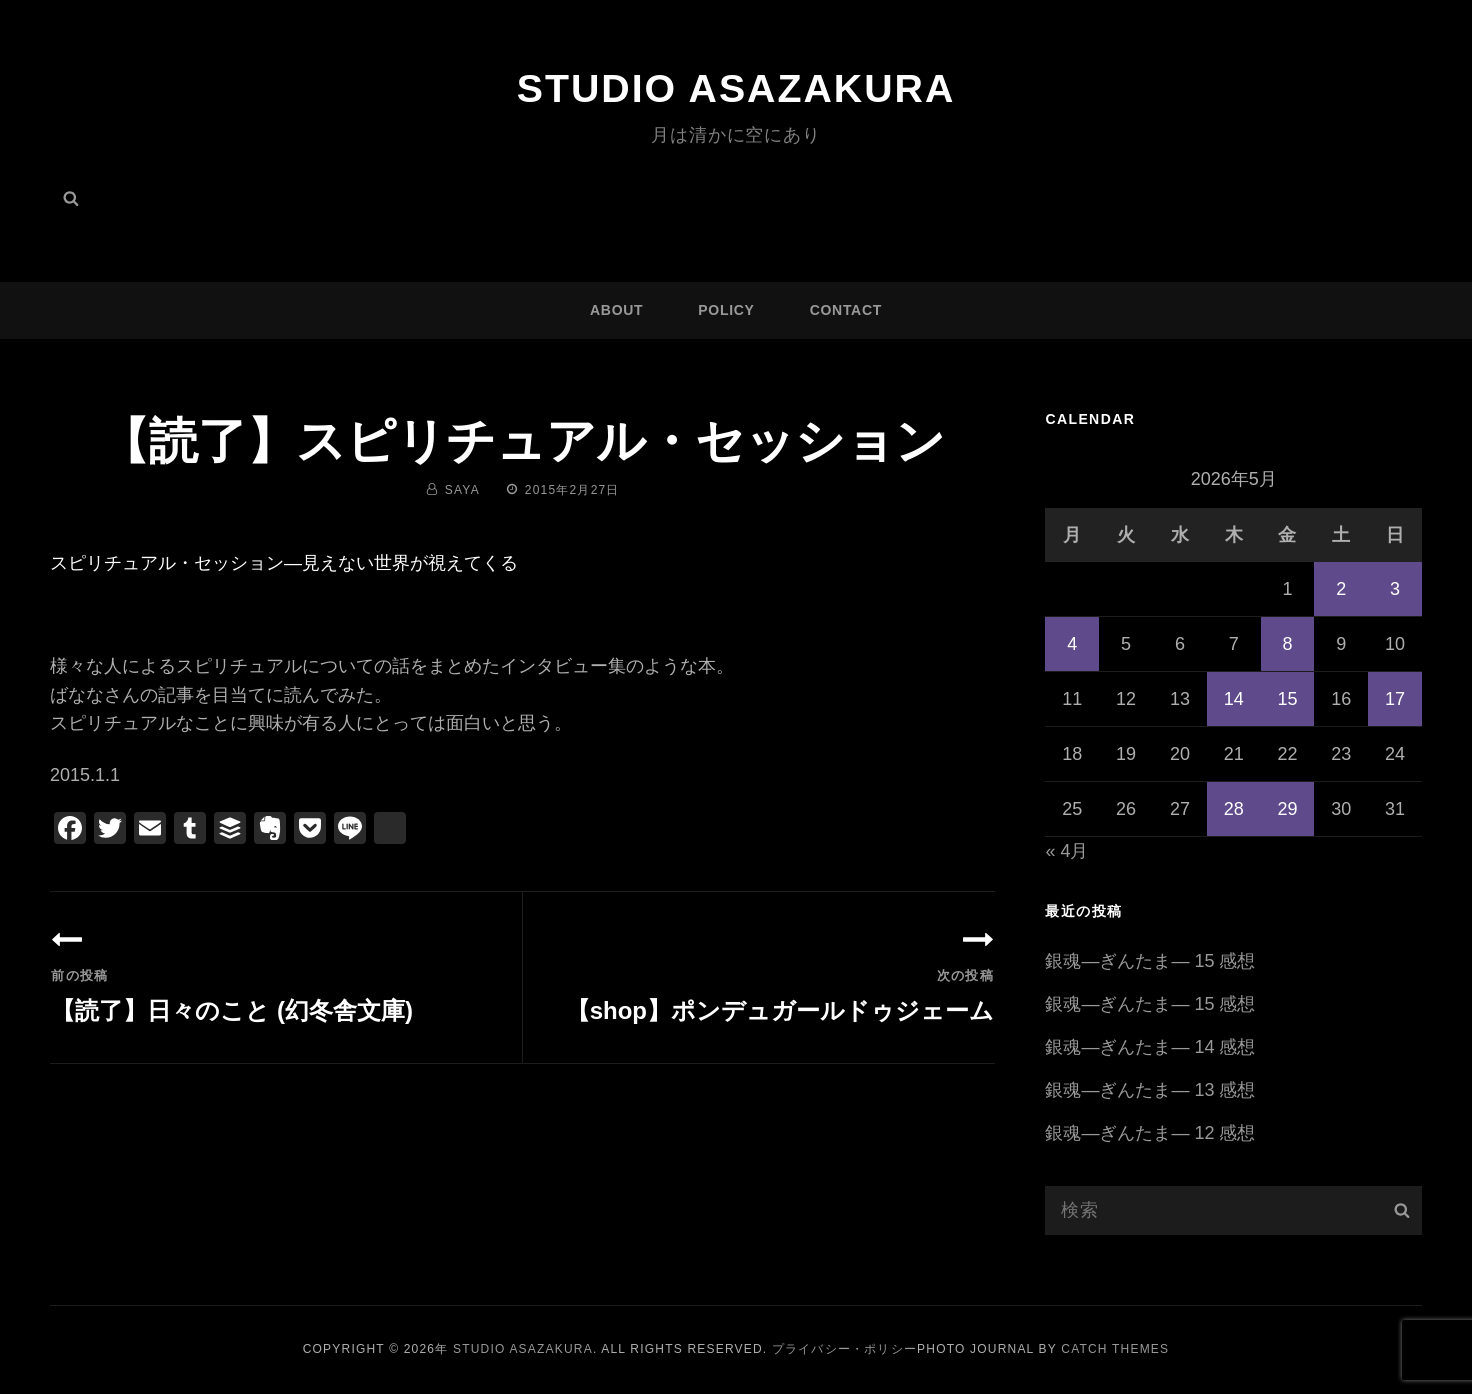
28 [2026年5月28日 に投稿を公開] (1234, 809)
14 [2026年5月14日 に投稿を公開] (1234, 699)
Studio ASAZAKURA (736, 88)
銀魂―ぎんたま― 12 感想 (1150, 1133)
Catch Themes (1115, 1349)
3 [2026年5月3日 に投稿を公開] (1395, 589)
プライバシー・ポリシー (844, 1349)
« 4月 (1066, 851)
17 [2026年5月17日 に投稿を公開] (1395, 699)
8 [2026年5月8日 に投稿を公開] (1287, 644)
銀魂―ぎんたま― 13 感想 (1150, 1090)
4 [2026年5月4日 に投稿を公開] (1072, 644)
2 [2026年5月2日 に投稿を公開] (1341, 589)
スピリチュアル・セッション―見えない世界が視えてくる (284, 563)
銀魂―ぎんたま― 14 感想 (1150, 1047)
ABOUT (616, 310)
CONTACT (846, 310)
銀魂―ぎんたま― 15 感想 (1150, 961)
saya (462, 490)
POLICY (726, 310)
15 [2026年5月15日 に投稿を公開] (1287, 699)
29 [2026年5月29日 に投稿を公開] (1287, 809)
